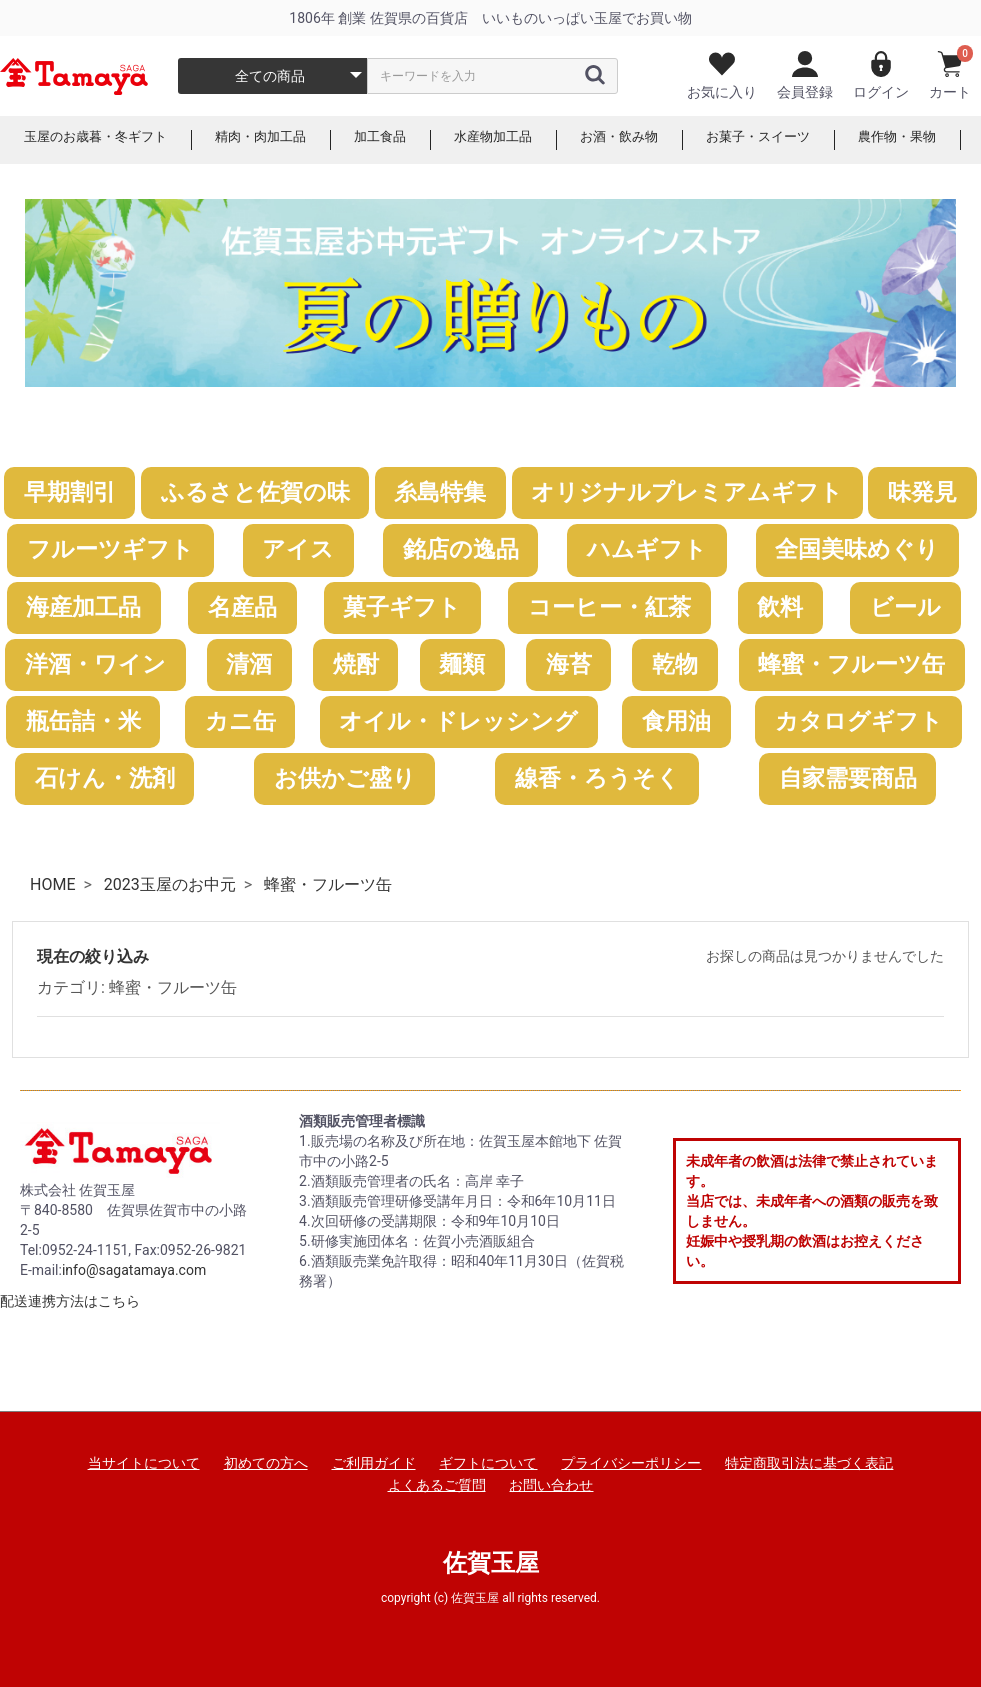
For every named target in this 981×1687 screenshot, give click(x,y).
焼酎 (356, 664)
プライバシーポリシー (631, 1463)
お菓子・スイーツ (796, 140)
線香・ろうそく (597, 778)
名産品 (242, 607)
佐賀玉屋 (491, 1563)
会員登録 (805, 75)
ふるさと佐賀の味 (255, 492)
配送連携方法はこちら (70, 1301)
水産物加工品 (518, 140)
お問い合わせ (551, 1485)
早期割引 (70, 492)
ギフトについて (488, 1463)
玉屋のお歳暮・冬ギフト (101, 140)
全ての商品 (270, 76)
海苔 (569, 664)
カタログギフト (859, 721)
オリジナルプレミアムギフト (687, 492)
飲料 (780, 607)
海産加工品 (83, 607)
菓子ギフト (402, 607)
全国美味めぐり (857, 549)
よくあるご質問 (437, 1485)
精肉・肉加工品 (275, 140)
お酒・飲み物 (650, 140)
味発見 (922, 492)
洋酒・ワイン (95, 664)
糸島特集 (440, 492)
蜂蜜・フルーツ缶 (851, 664)
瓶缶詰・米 (83, 721)
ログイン (881, 75)
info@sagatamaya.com (134, 1270)
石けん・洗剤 (105, 778)
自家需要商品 (848, 778)
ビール (905, 607)
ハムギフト (647, 549)
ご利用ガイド (374, 1463)
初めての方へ (266, 1463)
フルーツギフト (110, 549)
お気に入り (722, 75)
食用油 (676, 721)
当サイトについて (144, 1463)
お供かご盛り (345, 778)
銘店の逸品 (461, 549)
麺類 (462, 664)
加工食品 (400, 140)
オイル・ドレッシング (458, 721)
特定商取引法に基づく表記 (809, 1463)
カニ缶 (240, 721)
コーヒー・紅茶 (609, 607)
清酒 (249, 664)
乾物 (675, 664)
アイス (298, 549)
